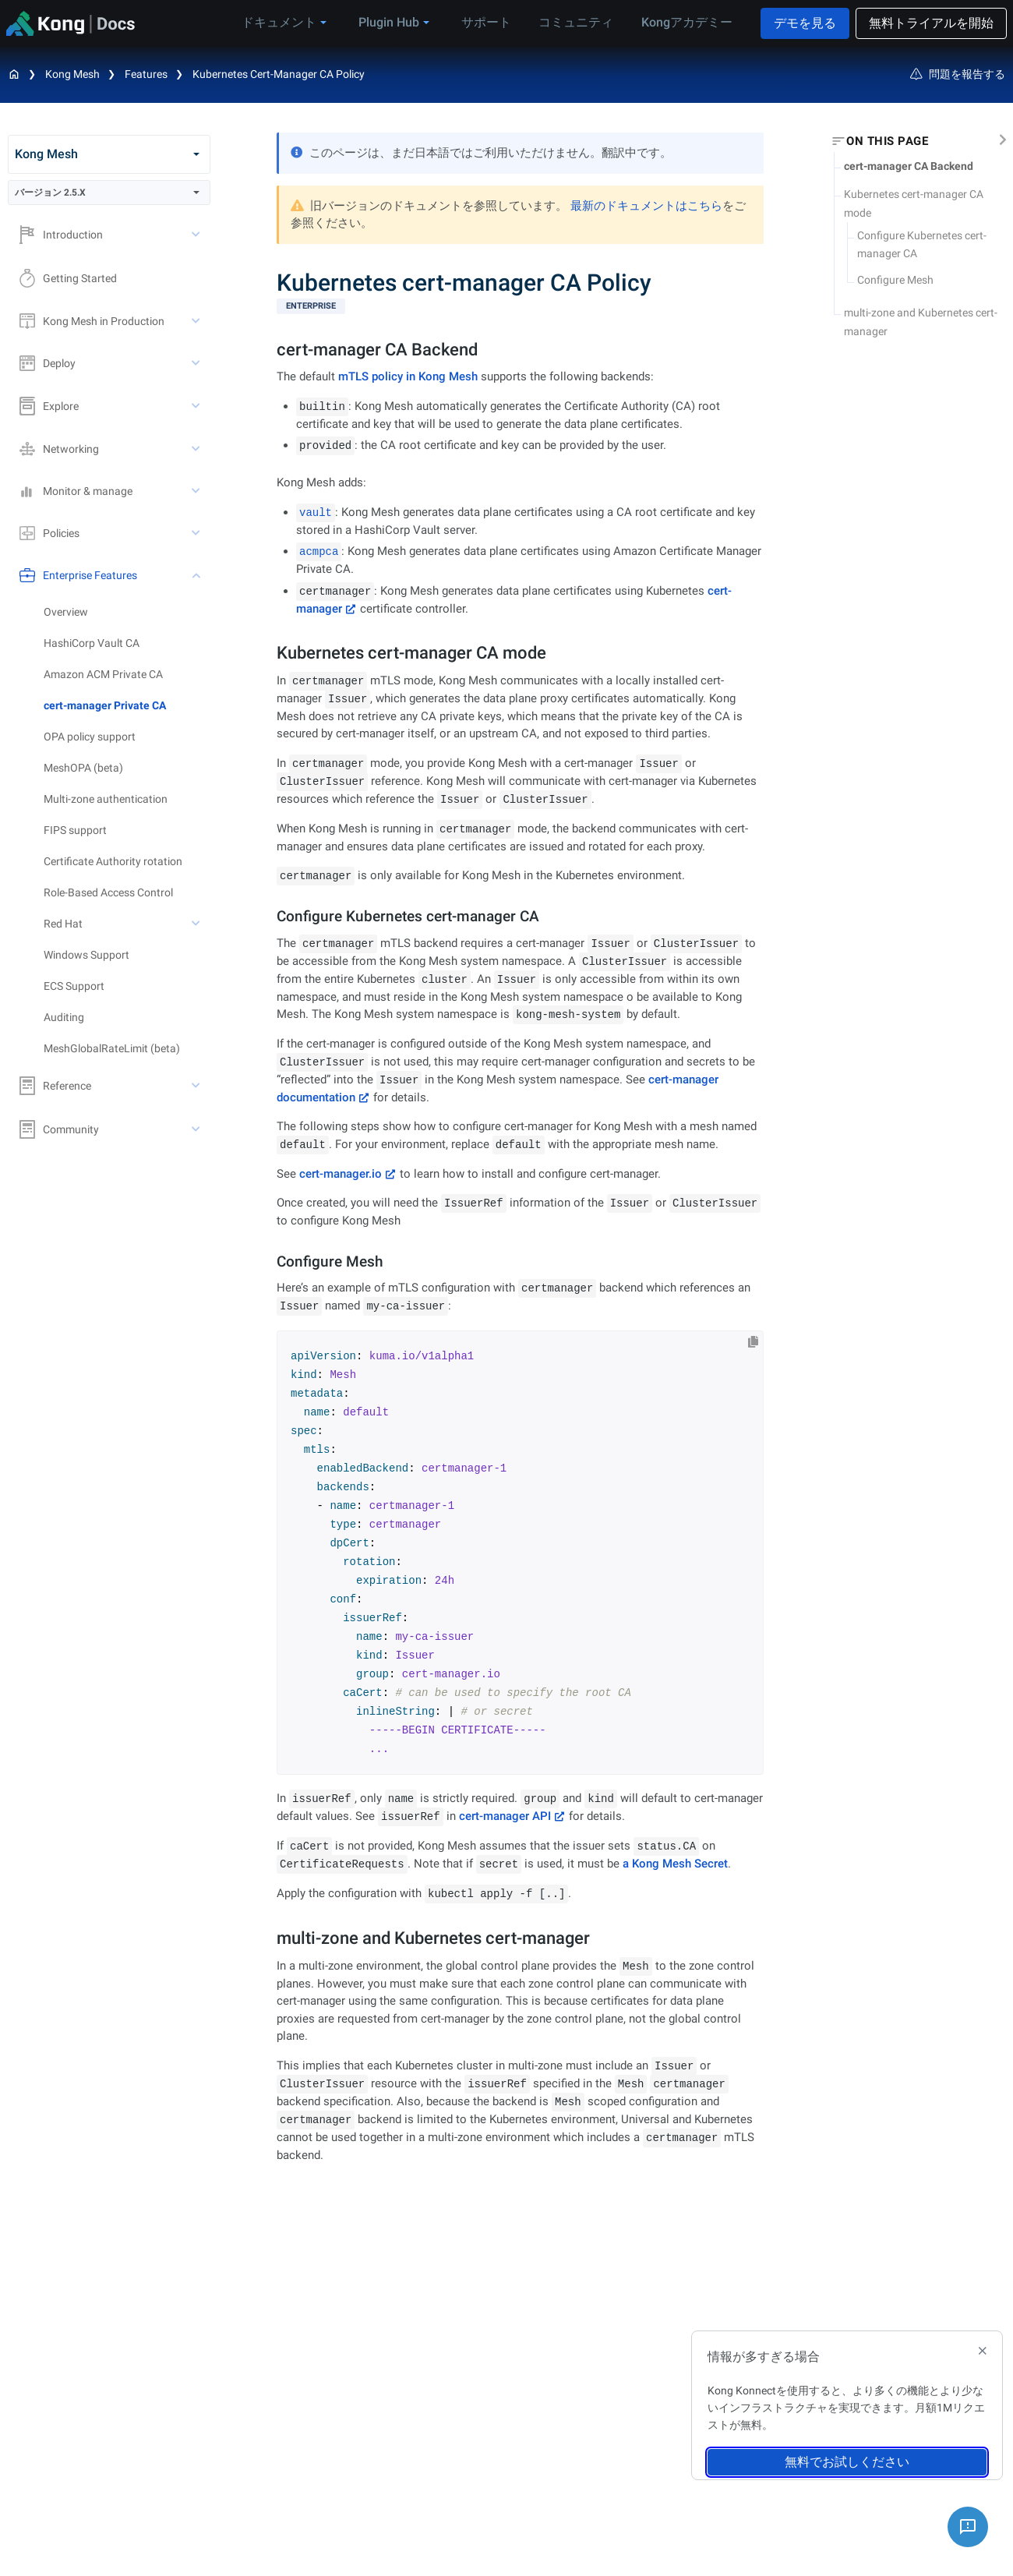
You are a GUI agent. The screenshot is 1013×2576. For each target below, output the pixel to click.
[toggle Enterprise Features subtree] (197, 575)
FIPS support (75, 830)
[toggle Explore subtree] (197, 406)
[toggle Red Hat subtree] (197, 924)
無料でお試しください (847, 2461)
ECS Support (74, 986)
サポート (493, 22)
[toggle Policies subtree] (197, 533)
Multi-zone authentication (106, 799)
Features (146, 74)
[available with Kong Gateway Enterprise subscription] (520, 306)
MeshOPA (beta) (83, 767)
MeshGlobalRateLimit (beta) (112, 1048)
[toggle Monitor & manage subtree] (197, 491)
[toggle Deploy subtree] (197, 363)
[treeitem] (127, 705)
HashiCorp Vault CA (91, 643)
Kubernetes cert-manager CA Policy (278, 74)
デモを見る (805, 23)
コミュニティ (579, 22)
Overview (66, 612)
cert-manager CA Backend (908, 166)
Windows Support (86, 955)
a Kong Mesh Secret (675, 1864)
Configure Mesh (895, 280)
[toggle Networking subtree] (197, 449)
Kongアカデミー (685, 22)
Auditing (64, 1017)
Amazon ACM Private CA (103, 674)
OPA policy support (90, 736)
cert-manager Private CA (105, 705)
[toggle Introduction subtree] (197, 235)
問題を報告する (957, 74)
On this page (887, 141)
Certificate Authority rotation (113, 861)
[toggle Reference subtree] (197, 1086)
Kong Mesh (72, 74)
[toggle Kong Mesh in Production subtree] (197, 321)
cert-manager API (505, 1816)
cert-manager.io (340, 1174)
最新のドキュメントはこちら (646, 206)
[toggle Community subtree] (197, 1129)
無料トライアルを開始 (931, 23)
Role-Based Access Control (108, 892)
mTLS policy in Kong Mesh (408, 376)
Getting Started (68, 278)
